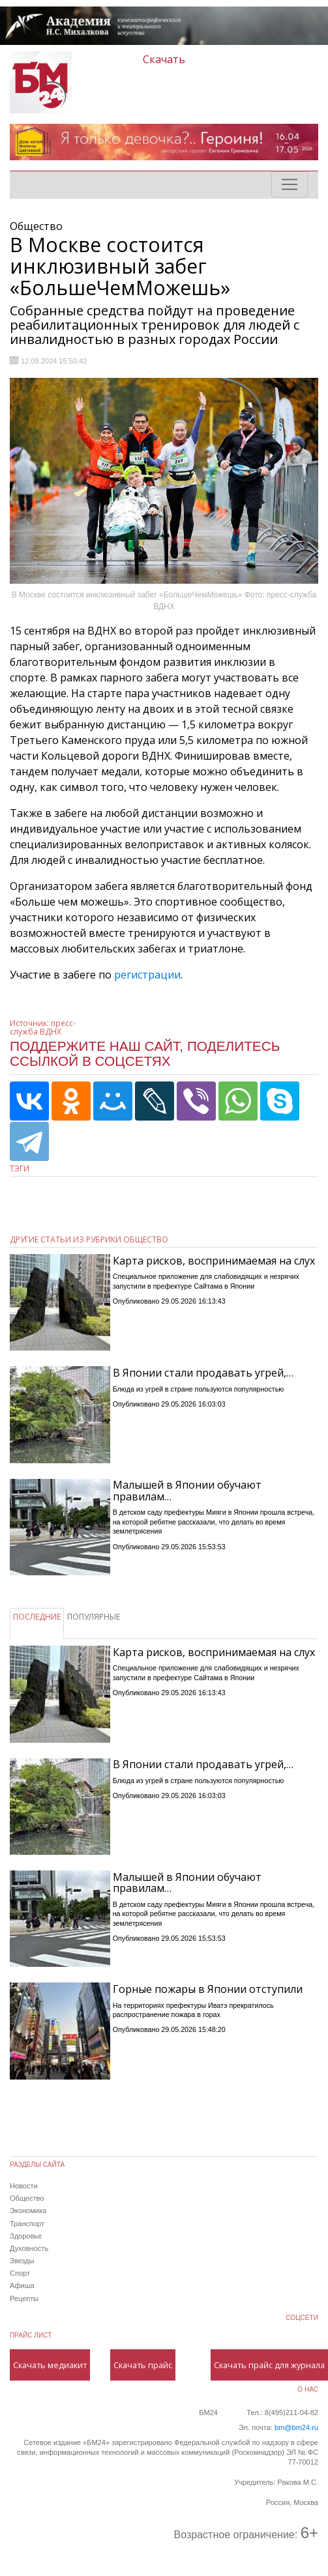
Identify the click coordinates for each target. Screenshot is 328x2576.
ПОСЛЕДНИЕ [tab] (37, 1616)
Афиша (22, 2285)
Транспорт (27, 2223)
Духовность (29, 2248)
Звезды (22, 2261)
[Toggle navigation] (289, 184)
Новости (24, 2186)
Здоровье (26, 2236)
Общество (27, 2198)
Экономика (28, 2210)
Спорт (20, 2273)
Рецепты (24, 2298)
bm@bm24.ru (296, 2427)
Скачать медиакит (50, 2365)
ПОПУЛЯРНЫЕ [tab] (93, 1616)
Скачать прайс (142, 2365)
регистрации (147, 974)
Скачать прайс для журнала (269, 2365)
